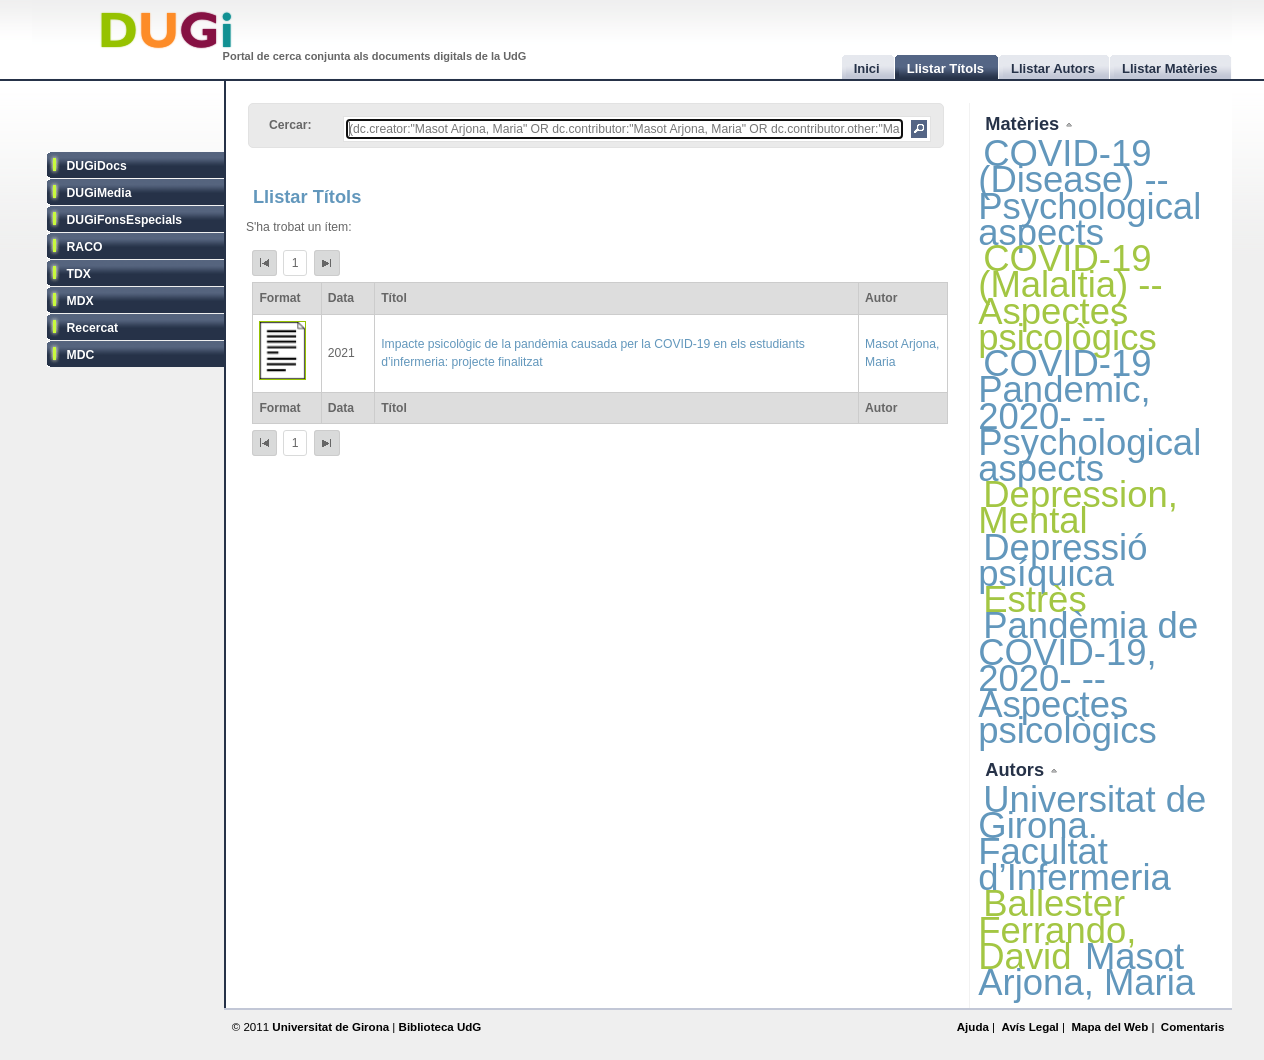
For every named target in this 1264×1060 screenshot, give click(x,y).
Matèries (1024, 123)
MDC (81, 355)
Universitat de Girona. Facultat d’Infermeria (1092, 839)
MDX (80, 301)
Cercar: (290, 125)
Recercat (92, 328)
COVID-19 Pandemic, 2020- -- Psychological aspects (1089, 416)
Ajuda (973, 1027)
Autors (1017, 769)
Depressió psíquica (1062, 560)
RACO (85, 247)
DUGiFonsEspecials (125, 220)
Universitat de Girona (330, 1027)
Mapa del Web (1109, 1027)
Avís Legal (1029, 1027)
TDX (79, 274)
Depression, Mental (1078, 507)
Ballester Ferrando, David (1057, 929)
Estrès (1034, 599)
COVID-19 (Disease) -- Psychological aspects (1089, 193)
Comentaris (1193, 1027)
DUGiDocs (97, 166)
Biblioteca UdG (440, 1027)
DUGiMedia (99, 193)
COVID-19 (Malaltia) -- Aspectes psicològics (1070, 298)
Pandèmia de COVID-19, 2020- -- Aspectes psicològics (1088, 678)
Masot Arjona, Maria (1086, 969)
